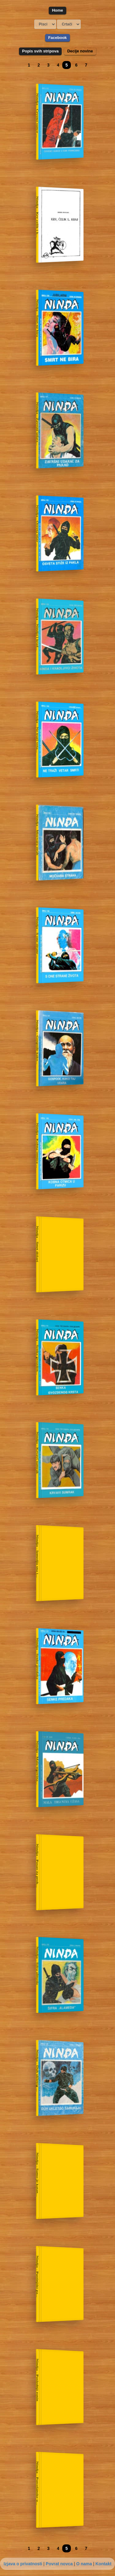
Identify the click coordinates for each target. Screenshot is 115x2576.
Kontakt (103, 2563)
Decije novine (80, 51)
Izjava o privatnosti (23, 2563)
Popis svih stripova (40, 51)
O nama (84, 2563)
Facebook (57, 37)
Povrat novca (59, 2563)
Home (57, 10)
